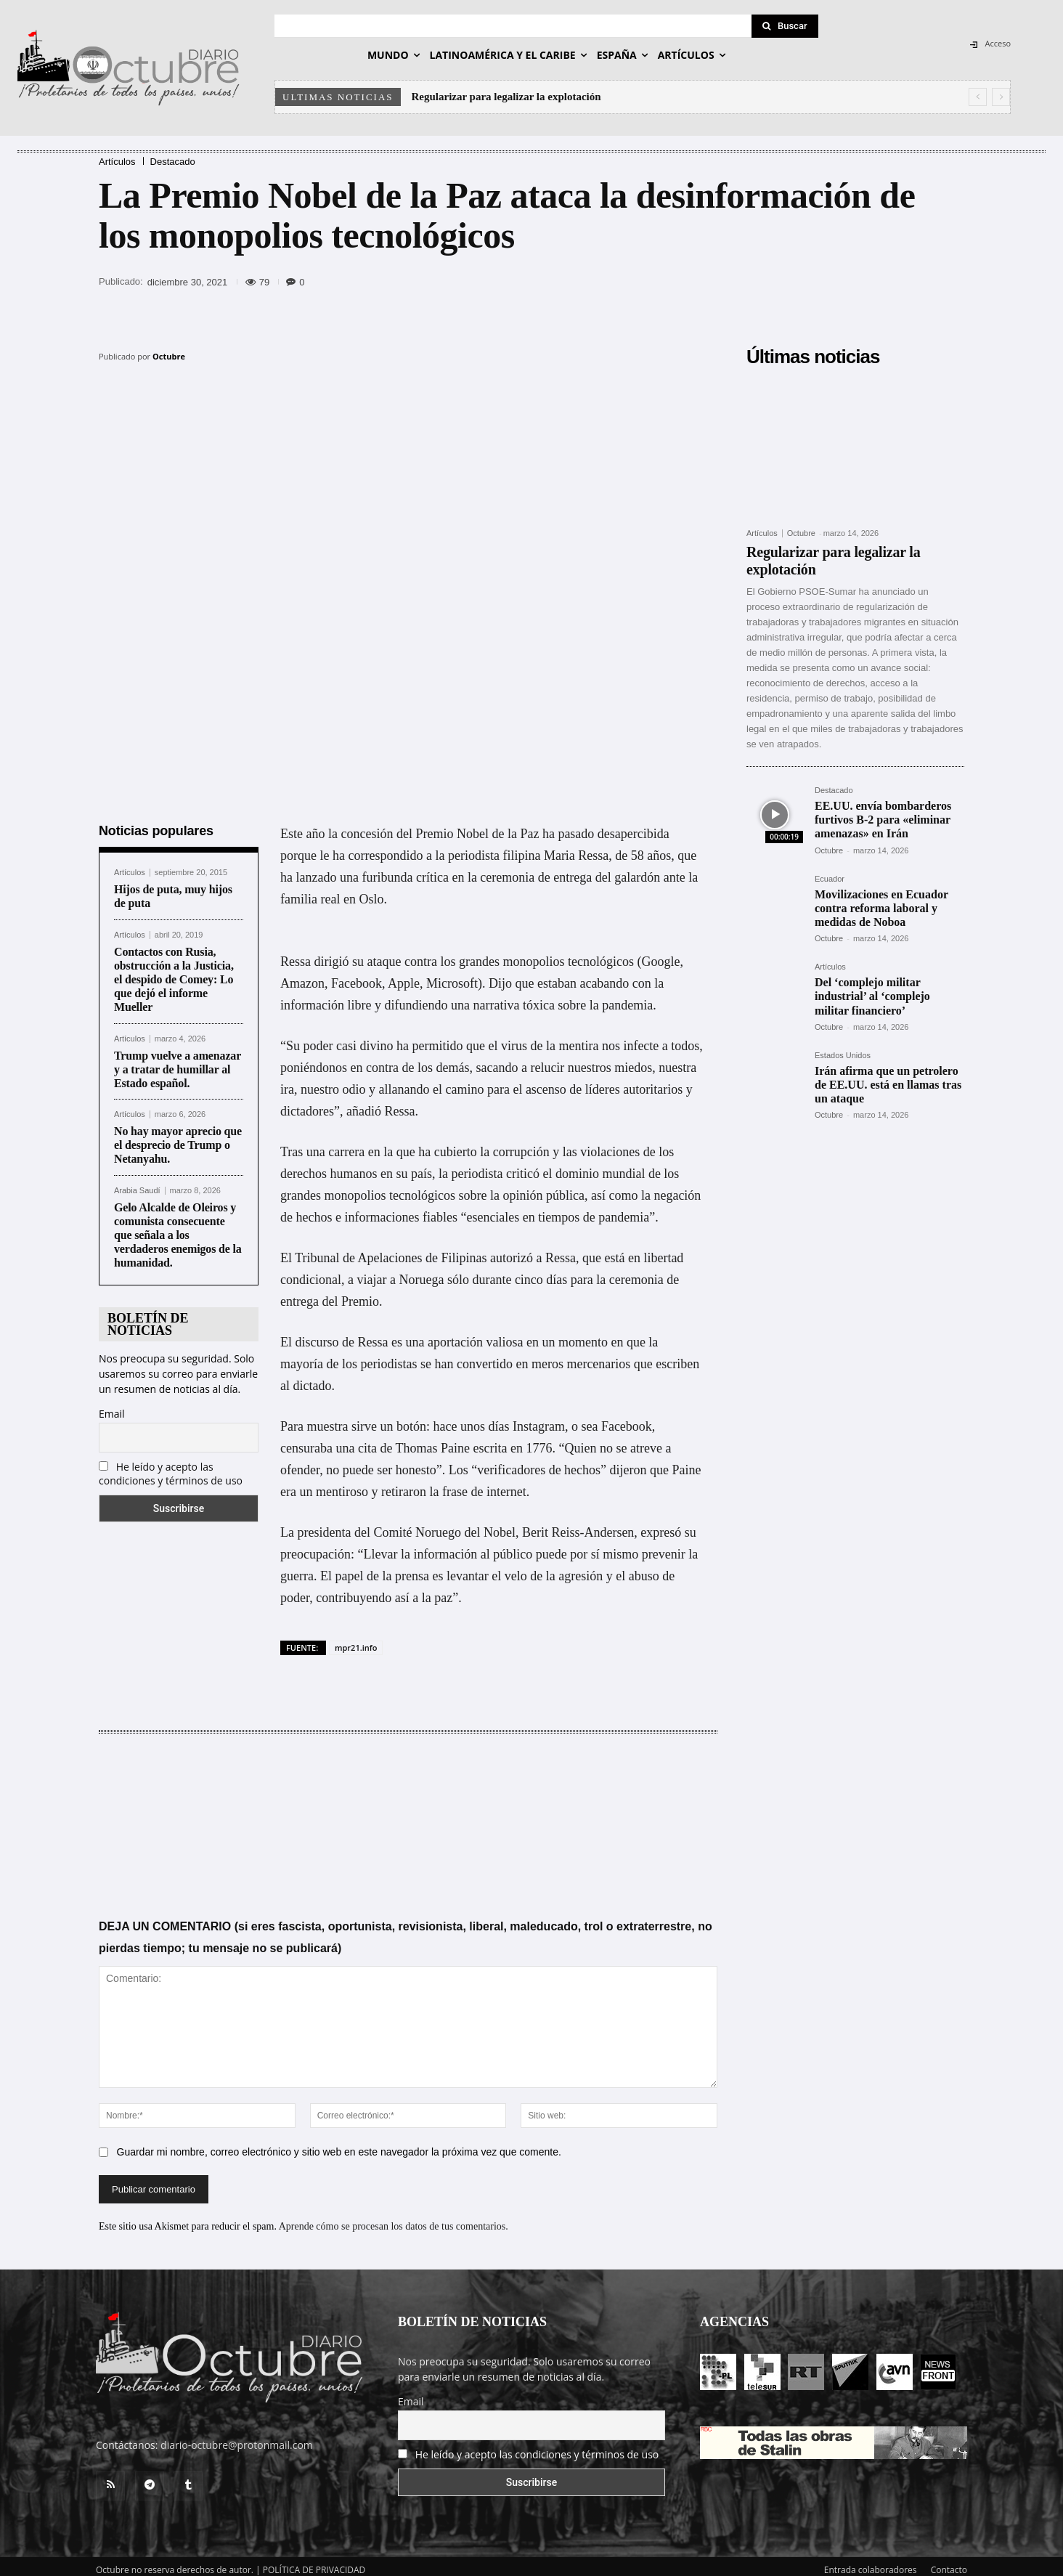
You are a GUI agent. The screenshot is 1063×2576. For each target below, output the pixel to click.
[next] (1001, 97)
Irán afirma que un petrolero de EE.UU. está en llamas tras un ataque (888, 1085)
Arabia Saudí (137, 1183)
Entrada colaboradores (870, 2562)
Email (112, 1406)
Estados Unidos (843, 1056)
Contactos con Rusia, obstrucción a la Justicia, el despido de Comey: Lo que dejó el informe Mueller (174, 972)
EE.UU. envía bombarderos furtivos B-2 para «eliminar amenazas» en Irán (883, 820)
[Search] (785, 26)
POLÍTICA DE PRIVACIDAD (314, 2562)
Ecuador (829, 879)
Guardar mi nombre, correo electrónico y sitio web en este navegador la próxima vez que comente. (339, 2144)
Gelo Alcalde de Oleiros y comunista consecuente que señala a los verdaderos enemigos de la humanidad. (178, 1228)
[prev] (978, 97)
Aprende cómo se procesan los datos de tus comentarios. (393, 2219)
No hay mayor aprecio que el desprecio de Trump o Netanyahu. (178, 1138)
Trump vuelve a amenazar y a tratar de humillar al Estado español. (177, 1062)
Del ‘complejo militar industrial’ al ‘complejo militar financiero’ (872, 996)
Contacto (949, 2562)
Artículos (117, 161)
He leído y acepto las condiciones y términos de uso (171, 1466)
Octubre (168, 356)
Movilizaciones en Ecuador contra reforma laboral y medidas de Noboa (881, 908)
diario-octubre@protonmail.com (236, 2438)
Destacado (172, 161)
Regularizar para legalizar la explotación (506, 96)
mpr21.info (356, 1640)
